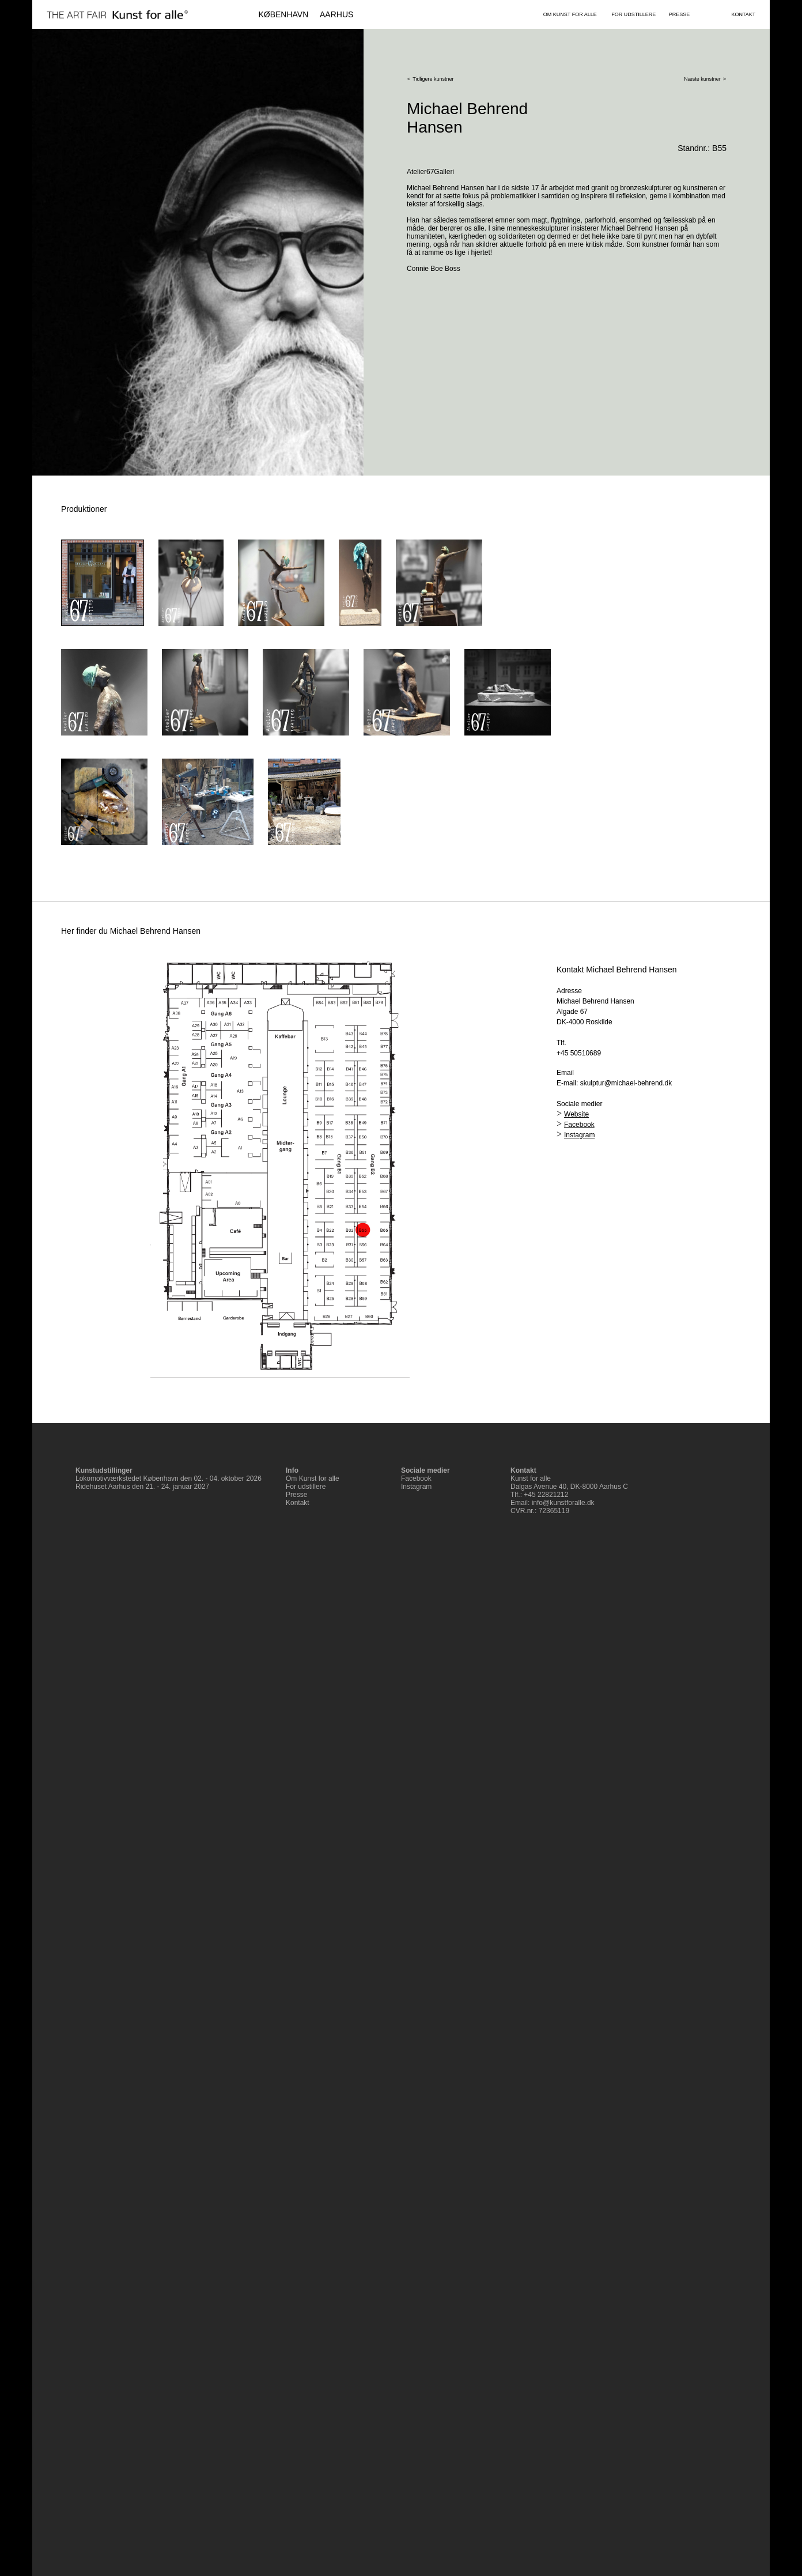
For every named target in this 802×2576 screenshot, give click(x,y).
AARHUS (336, 14)
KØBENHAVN (283, 14)
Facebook (579, 1125)
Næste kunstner (702, 79)
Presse (296, 1495)
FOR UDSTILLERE (633, 14)
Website (576, 1114)
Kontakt (297, 1503)
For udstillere (306, 1487)
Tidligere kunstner (433, 79)
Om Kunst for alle (312, 1478)
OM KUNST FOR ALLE (570, 14)
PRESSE (679, 14)
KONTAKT (743, 14)
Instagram (579, 1135)
